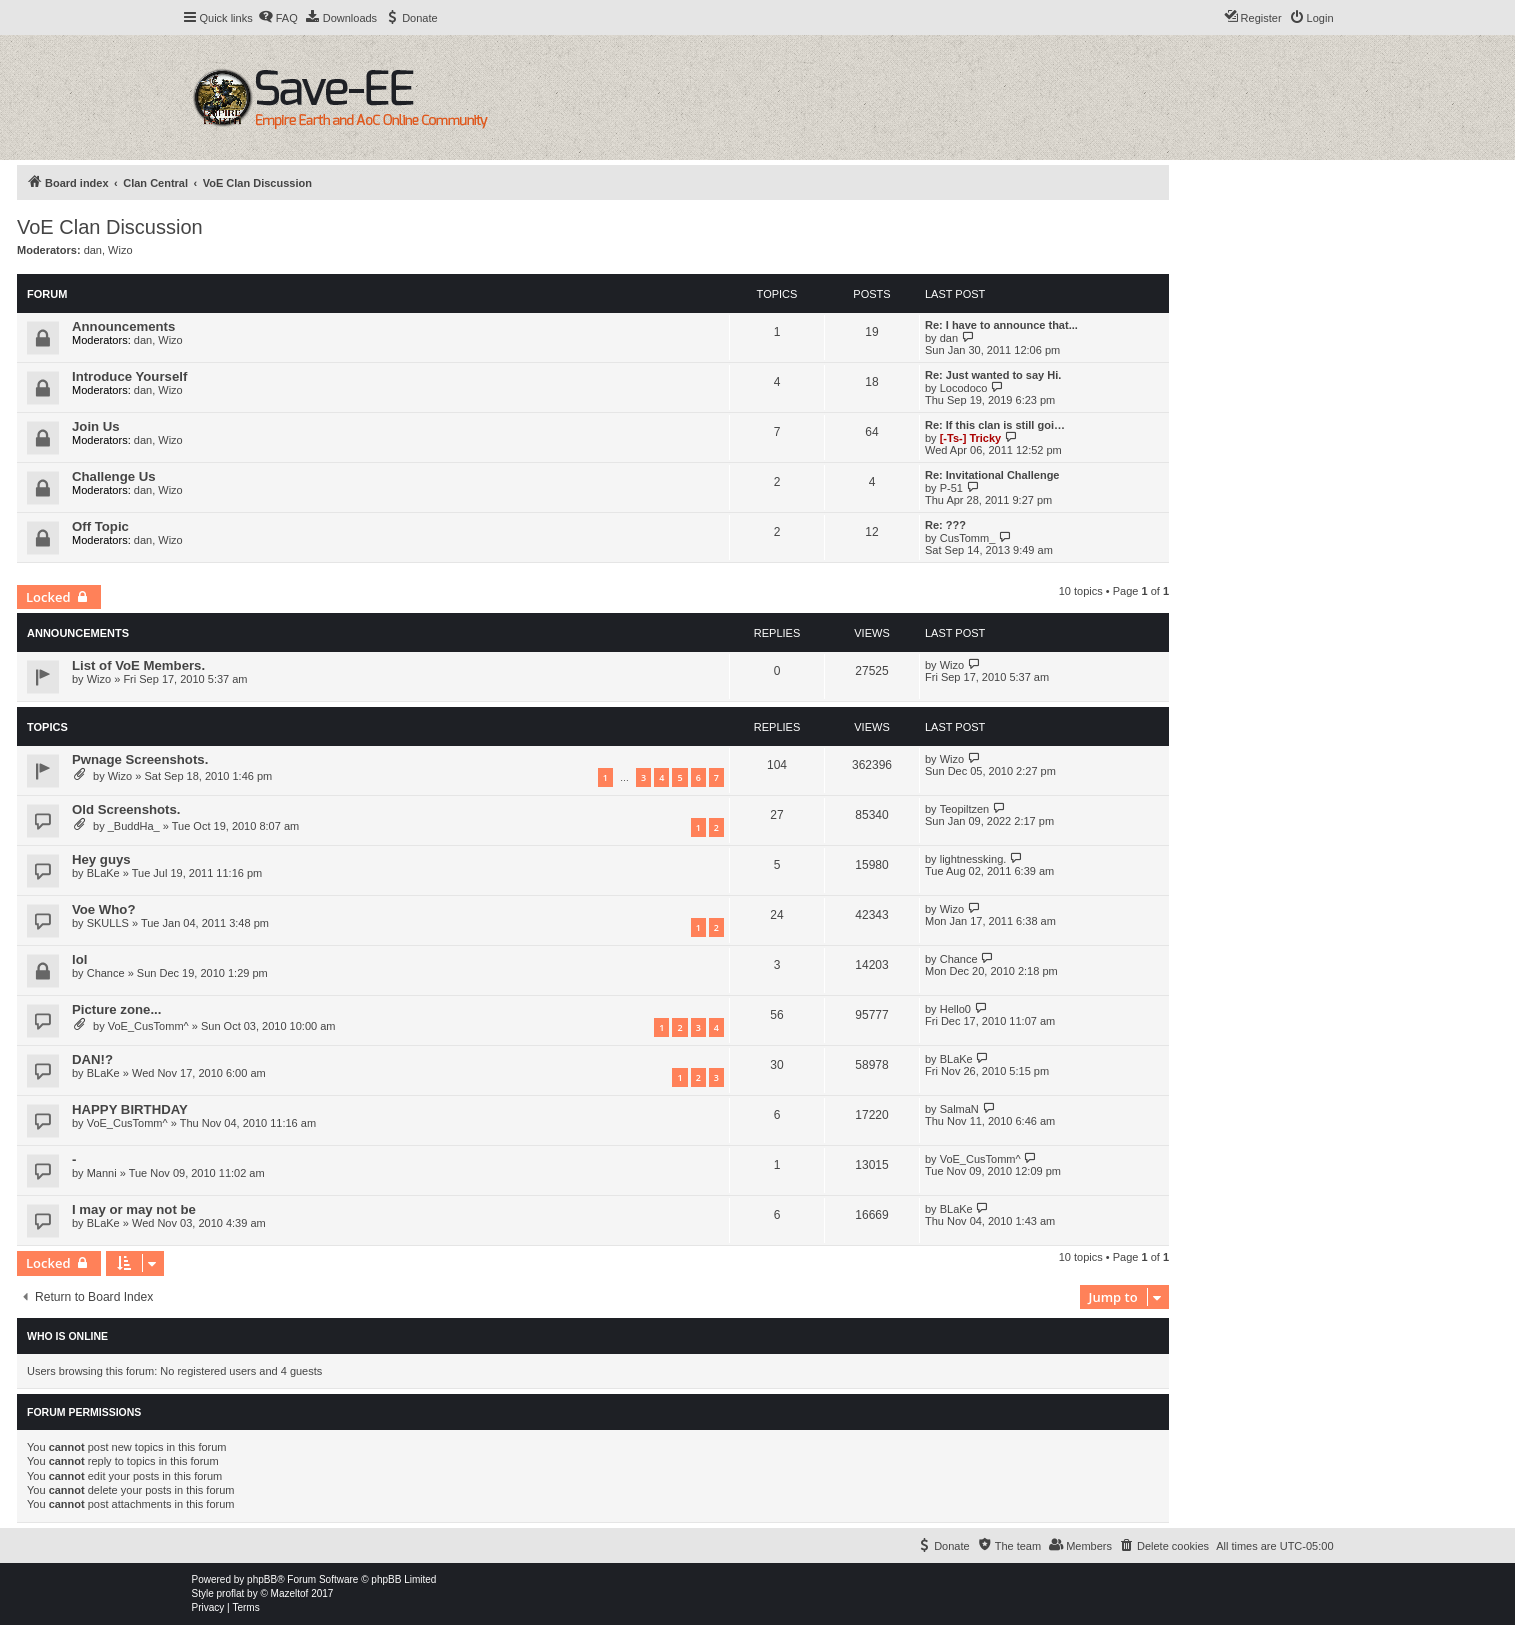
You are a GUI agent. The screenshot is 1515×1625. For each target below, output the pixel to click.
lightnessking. (973, 859)
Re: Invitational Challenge (992, 475)
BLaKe (103, 873)
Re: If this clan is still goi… (995, 425)
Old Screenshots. (126, 809)
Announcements (123, 326)
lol (79, 959)
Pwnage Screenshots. (140, 759)
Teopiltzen (965, 809)
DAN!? (92, 1059)
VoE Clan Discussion (110, 227)
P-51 (951, 488)
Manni (102, 1173)
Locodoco (964, 388)
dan (93, 250)
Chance (106, 973)
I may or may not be (134, 1209)
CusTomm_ (968, 538)
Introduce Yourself (129, 376)
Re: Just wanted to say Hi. (993, 375)
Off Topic (100, 526)
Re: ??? (945, 525)
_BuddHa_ (134, 826)
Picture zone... (116, 1009)
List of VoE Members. (138, 665)
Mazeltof (290, 1593)
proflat (231, 1593)
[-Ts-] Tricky (971, 438)
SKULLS (108, 923)
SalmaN (959, 1109)
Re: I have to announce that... (1001, 325)
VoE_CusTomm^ (148, 1026)
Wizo (120, 250)
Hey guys (101, 859)
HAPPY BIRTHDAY (130, 1109)
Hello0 (955, 1009)
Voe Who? (103, 909)
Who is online (67, 1336)
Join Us (96, 426)
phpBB (262, 1579)
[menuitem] (278, 18)
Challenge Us (114, 476)
